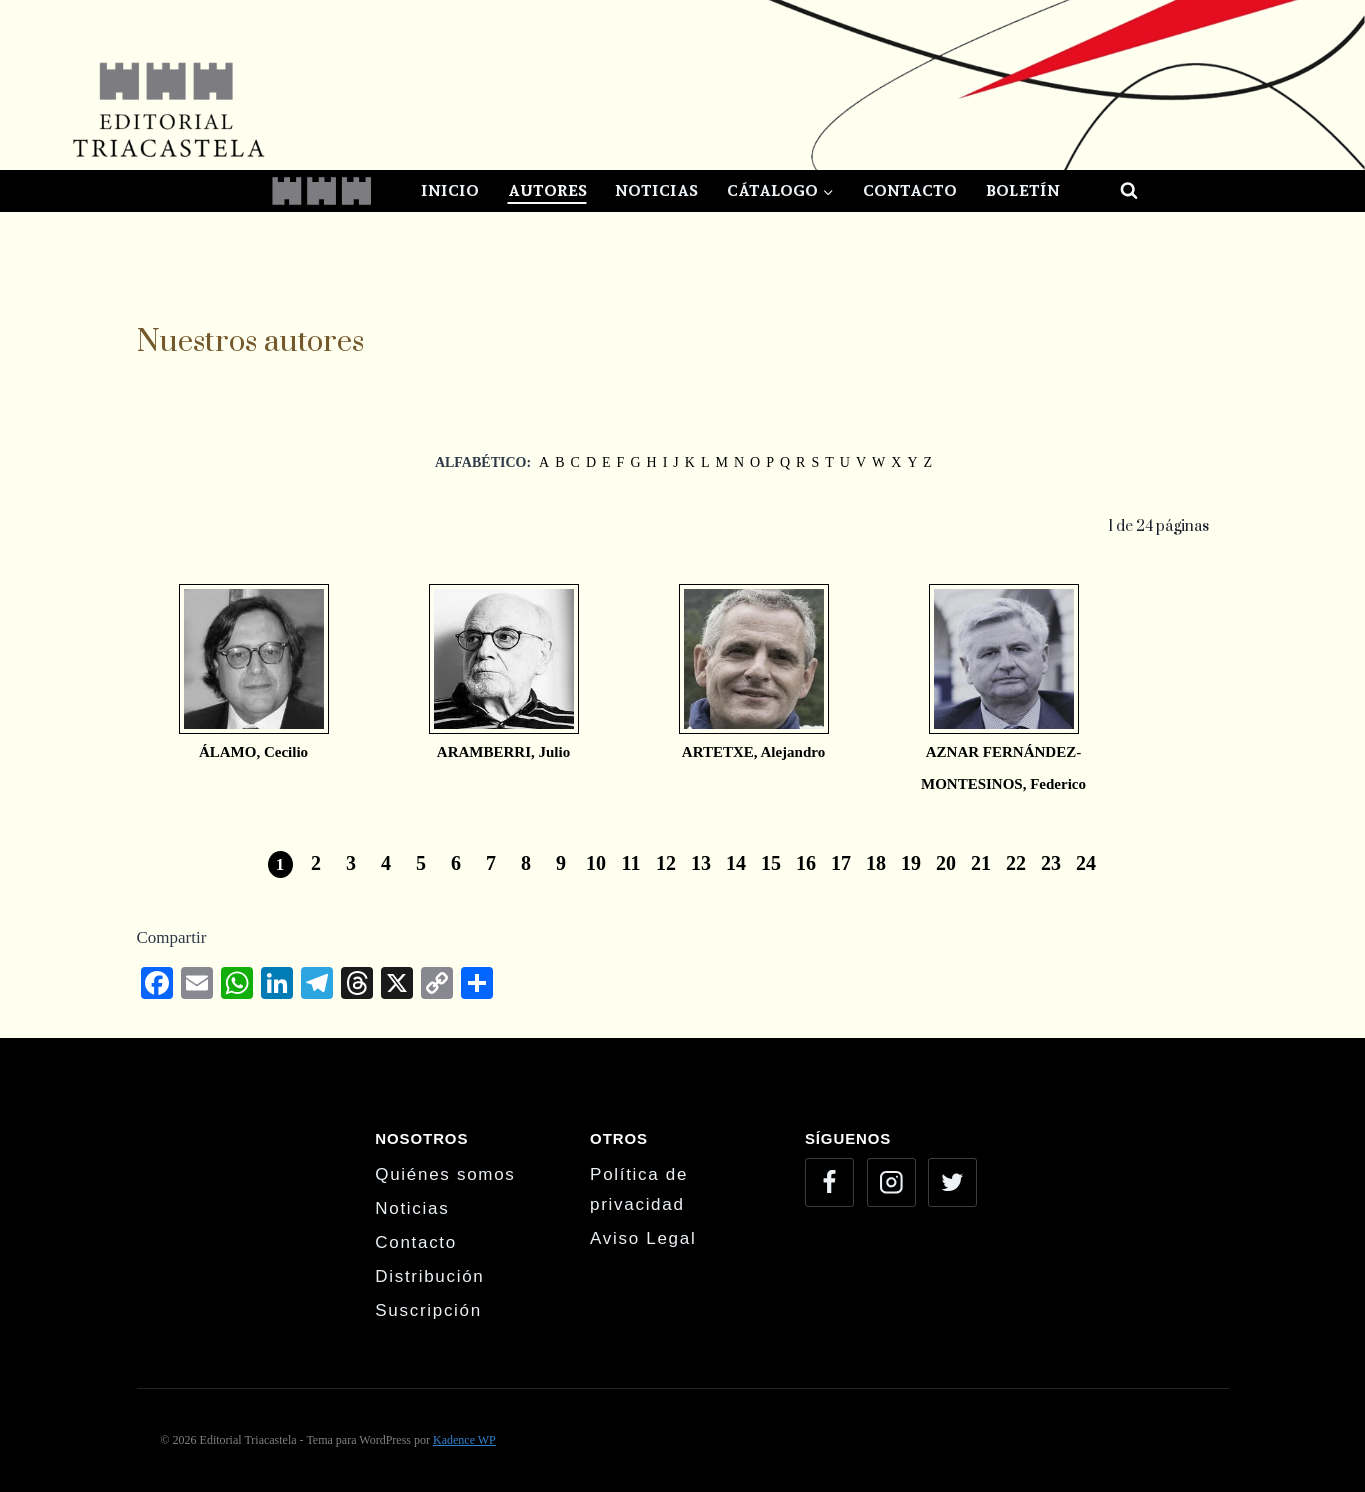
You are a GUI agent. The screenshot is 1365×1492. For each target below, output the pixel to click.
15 (771, 863)
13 (701, 863)
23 (1051, 863)
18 (876, 863)
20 (946, 863)
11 (631, 863)
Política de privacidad (639, 1190)
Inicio (450, 190)
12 (666, 863)
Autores (547, 190)
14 (736, 863)
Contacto (910, 190)
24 (1086, 863)
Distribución (429, 1276)
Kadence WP (464, 1440)
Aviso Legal (643, 1238)
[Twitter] (952, 1182)
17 (841, 863)
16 (806, 863)
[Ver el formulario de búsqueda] (1111, 191)
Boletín (1023, 190)
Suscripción (428, 1310)
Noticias (656, 190)
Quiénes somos (445, 1174)
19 (911, 863)
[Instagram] (891, 1182)
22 (1016, 863)
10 (596, 863)
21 (981, 863)
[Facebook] (829, 1182)
